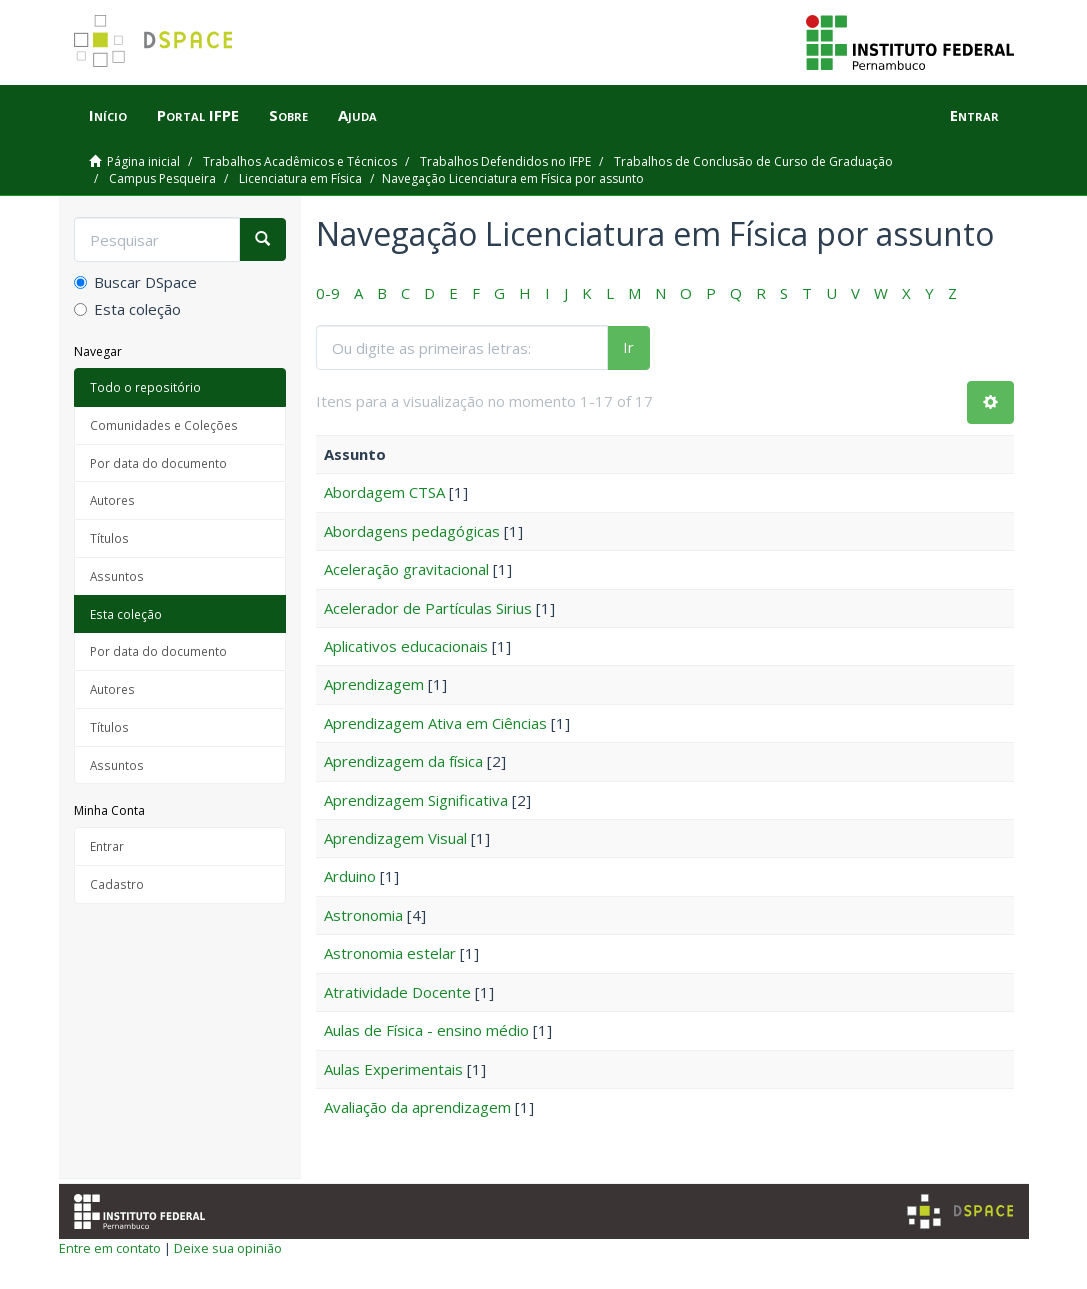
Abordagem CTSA (384, 492)
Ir (628, 347)
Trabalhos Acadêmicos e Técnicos (300, 161)
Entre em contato (110, 1248)
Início (108, 115)
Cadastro (117, 884)
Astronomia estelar (390, 953)
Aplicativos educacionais (406, 646)
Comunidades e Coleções (164, 425)
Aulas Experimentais (393, 1069)
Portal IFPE (198, 115)
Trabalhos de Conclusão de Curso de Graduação (753, 161)
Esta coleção (127, 309)
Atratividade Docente (397, 992)
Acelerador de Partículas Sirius (428, 608)
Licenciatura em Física (300, 178)
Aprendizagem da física (403, 761)
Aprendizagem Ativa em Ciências (435, 723)
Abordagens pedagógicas (412, 531)
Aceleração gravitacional (406, 569)
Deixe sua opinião (228, 1248)
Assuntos (117, 576)
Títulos (109, 538)
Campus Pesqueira (162, 178)
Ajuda (357, 115)
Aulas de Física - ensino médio (426, 1030)
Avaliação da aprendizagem (417, 1107)
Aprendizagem (374, 684)
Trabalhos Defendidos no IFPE (505, 161)
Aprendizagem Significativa (416, 800)
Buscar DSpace (135, 282)
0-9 (328, 293)
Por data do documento (158, 463)
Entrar (107, 846)
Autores (112, 500)
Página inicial (143, 161)
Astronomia (363, 915)
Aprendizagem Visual (395, 838)
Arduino (350, 876)
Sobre (288, 115)
